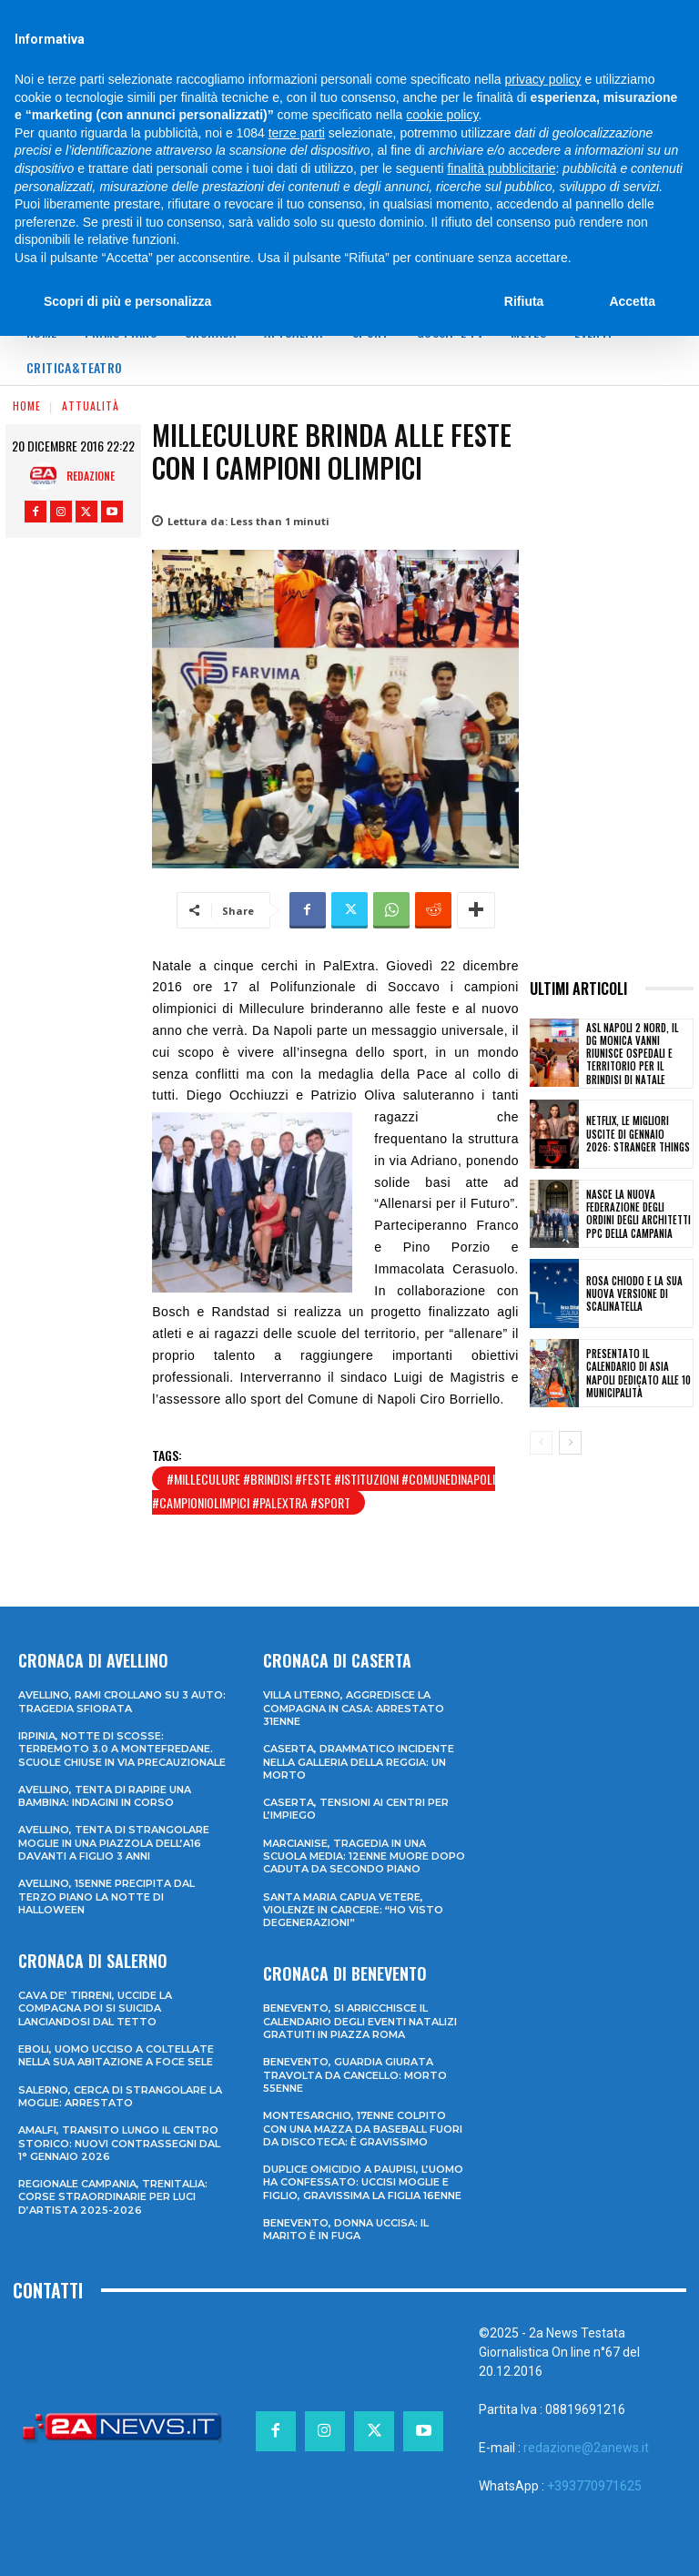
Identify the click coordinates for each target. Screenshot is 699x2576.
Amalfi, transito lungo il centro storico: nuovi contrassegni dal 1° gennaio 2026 (119, 2143)
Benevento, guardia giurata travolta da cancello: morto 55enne (355, 2074)
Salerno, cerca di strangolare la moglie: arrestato (120, 2096)
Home (27, 405)
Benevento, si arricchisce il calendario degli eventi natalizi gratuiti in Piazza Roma (360, 2021)
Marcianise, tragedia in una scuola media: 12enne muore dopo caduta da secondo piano (364, 1856)
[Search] (581, 17)
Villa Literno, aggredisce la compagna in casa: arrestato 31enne (353, 1708)
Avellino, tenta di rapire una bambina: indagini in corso (104, 1796)
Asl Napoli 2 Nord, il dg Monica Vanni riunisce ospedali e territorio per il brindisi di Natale (632, 1053)
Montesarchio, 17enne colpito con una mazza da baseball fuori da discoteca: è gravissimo (362, 2128)
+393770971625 (594, 2486)
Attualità (90, 405)
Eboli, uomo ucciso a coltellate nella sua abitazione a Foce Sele (116, 2055)
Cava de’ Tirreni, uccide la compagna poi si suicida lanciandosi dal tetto (95, 2008)
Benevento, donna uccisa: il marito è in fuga (346, 2229)
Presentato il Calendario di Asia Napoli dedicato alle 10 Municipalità (638, 1373)
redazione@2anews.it (586, 2447)
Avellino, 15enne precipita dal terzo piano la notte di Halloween (106, 1896)
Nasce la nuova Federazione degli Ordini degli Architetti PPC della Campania (638, 1214)
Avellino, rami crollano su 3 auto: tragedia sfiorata (122, 1701)
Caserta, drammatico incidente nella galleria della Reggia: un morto (358, 1761)
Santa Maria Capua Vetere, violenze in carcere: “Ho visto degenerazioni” (353, 1910)
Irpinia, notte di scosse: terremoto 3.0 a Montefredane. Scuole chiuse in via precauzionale (122, 1749)
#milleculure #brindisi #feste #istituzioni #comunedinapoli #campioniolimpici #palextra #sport (323, 1490)
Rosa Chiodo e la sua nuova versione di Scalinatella (634, 1293)
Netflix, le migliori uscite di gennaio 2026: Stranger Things (638, 1133)
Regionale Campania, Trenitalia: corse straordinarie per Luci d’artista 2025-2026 (113, 2196)
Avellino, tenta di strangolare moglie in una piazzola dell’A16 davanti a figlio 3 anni (113, 1842)
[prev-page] (541, 1443)
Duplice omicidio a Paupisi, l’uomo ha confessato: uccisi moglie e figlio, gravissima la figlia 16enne (363, 2182)
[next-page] (570, 1443)
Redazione (90, 475)
